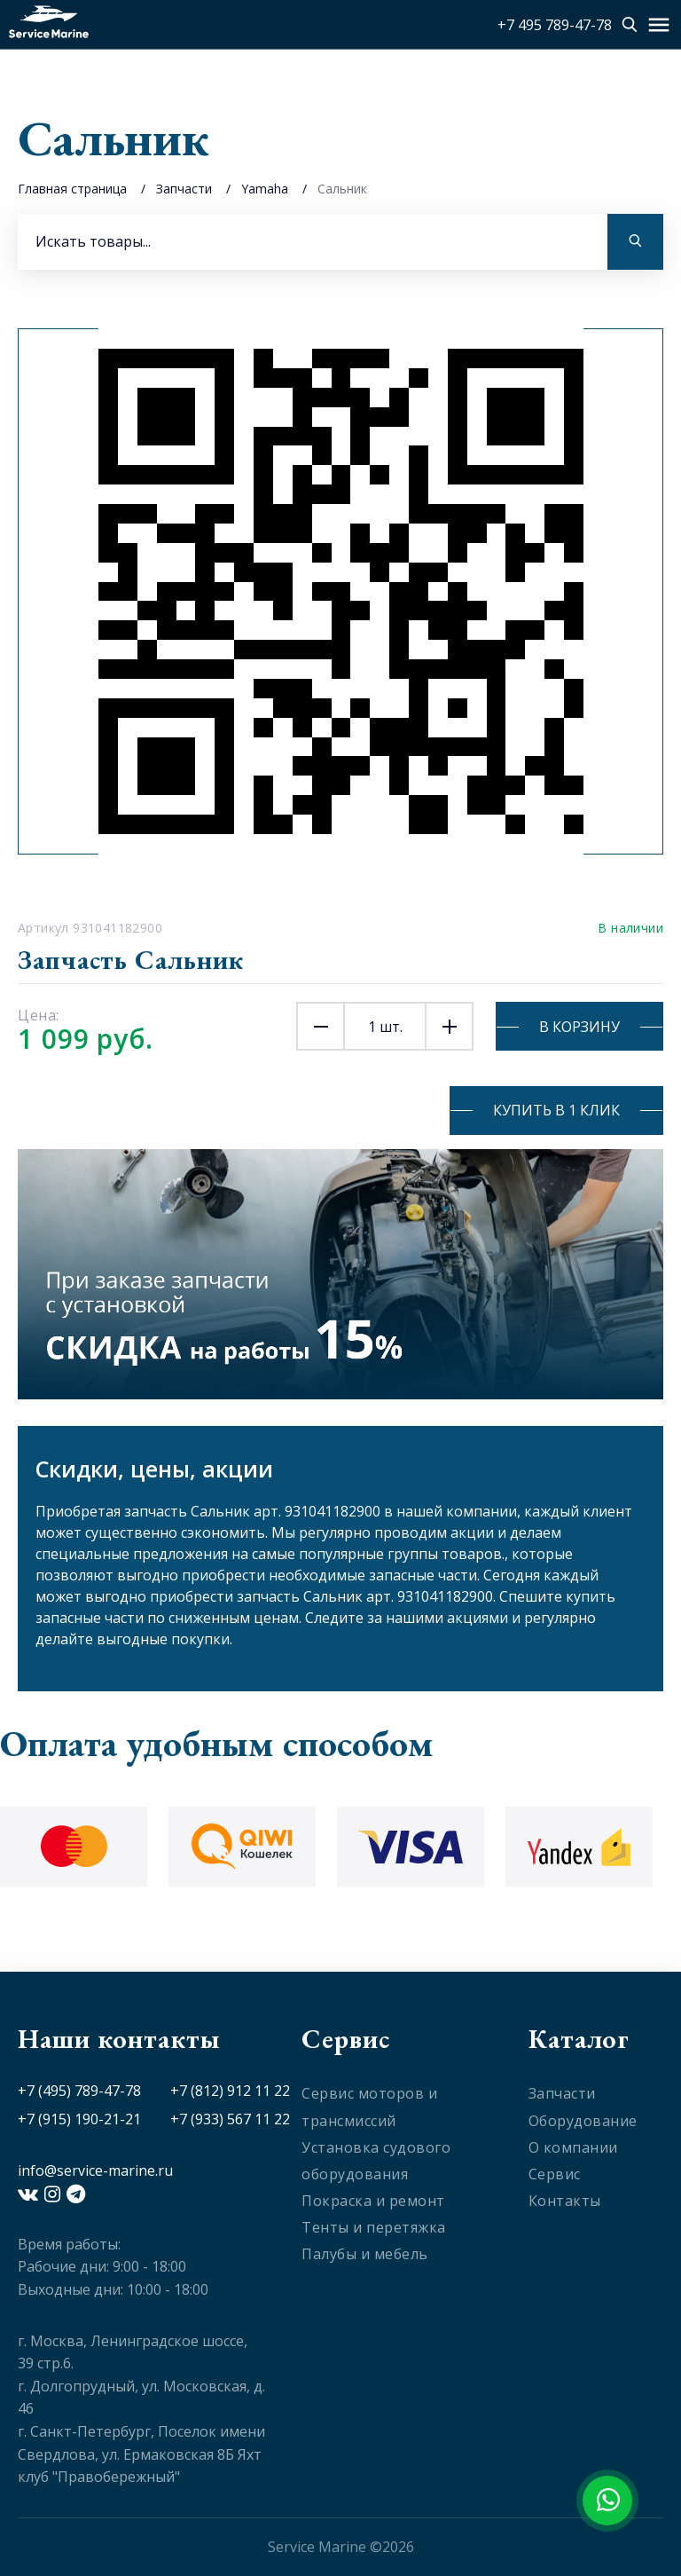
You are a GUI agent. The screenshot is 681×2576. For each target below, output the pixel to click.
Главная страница (72, 188)
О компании (573, 2147)
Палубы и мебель (364, 2254)
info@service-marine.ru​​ (95, 2170)
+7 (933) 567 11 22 (230, 2119)
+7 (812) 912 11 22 (230, 2090)
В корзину (579, 1026)
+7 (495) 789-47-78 (79, 2090)
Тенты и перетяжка (373, 2227)
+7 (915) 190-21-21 (79, 2119)
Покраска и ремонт (373, 2200)
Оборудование (583, 2121)
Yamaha (264, 188)
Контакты (564, 2200)
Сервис (554, 2174)
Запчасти (184, 188)
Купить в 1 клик (556, 1110)
